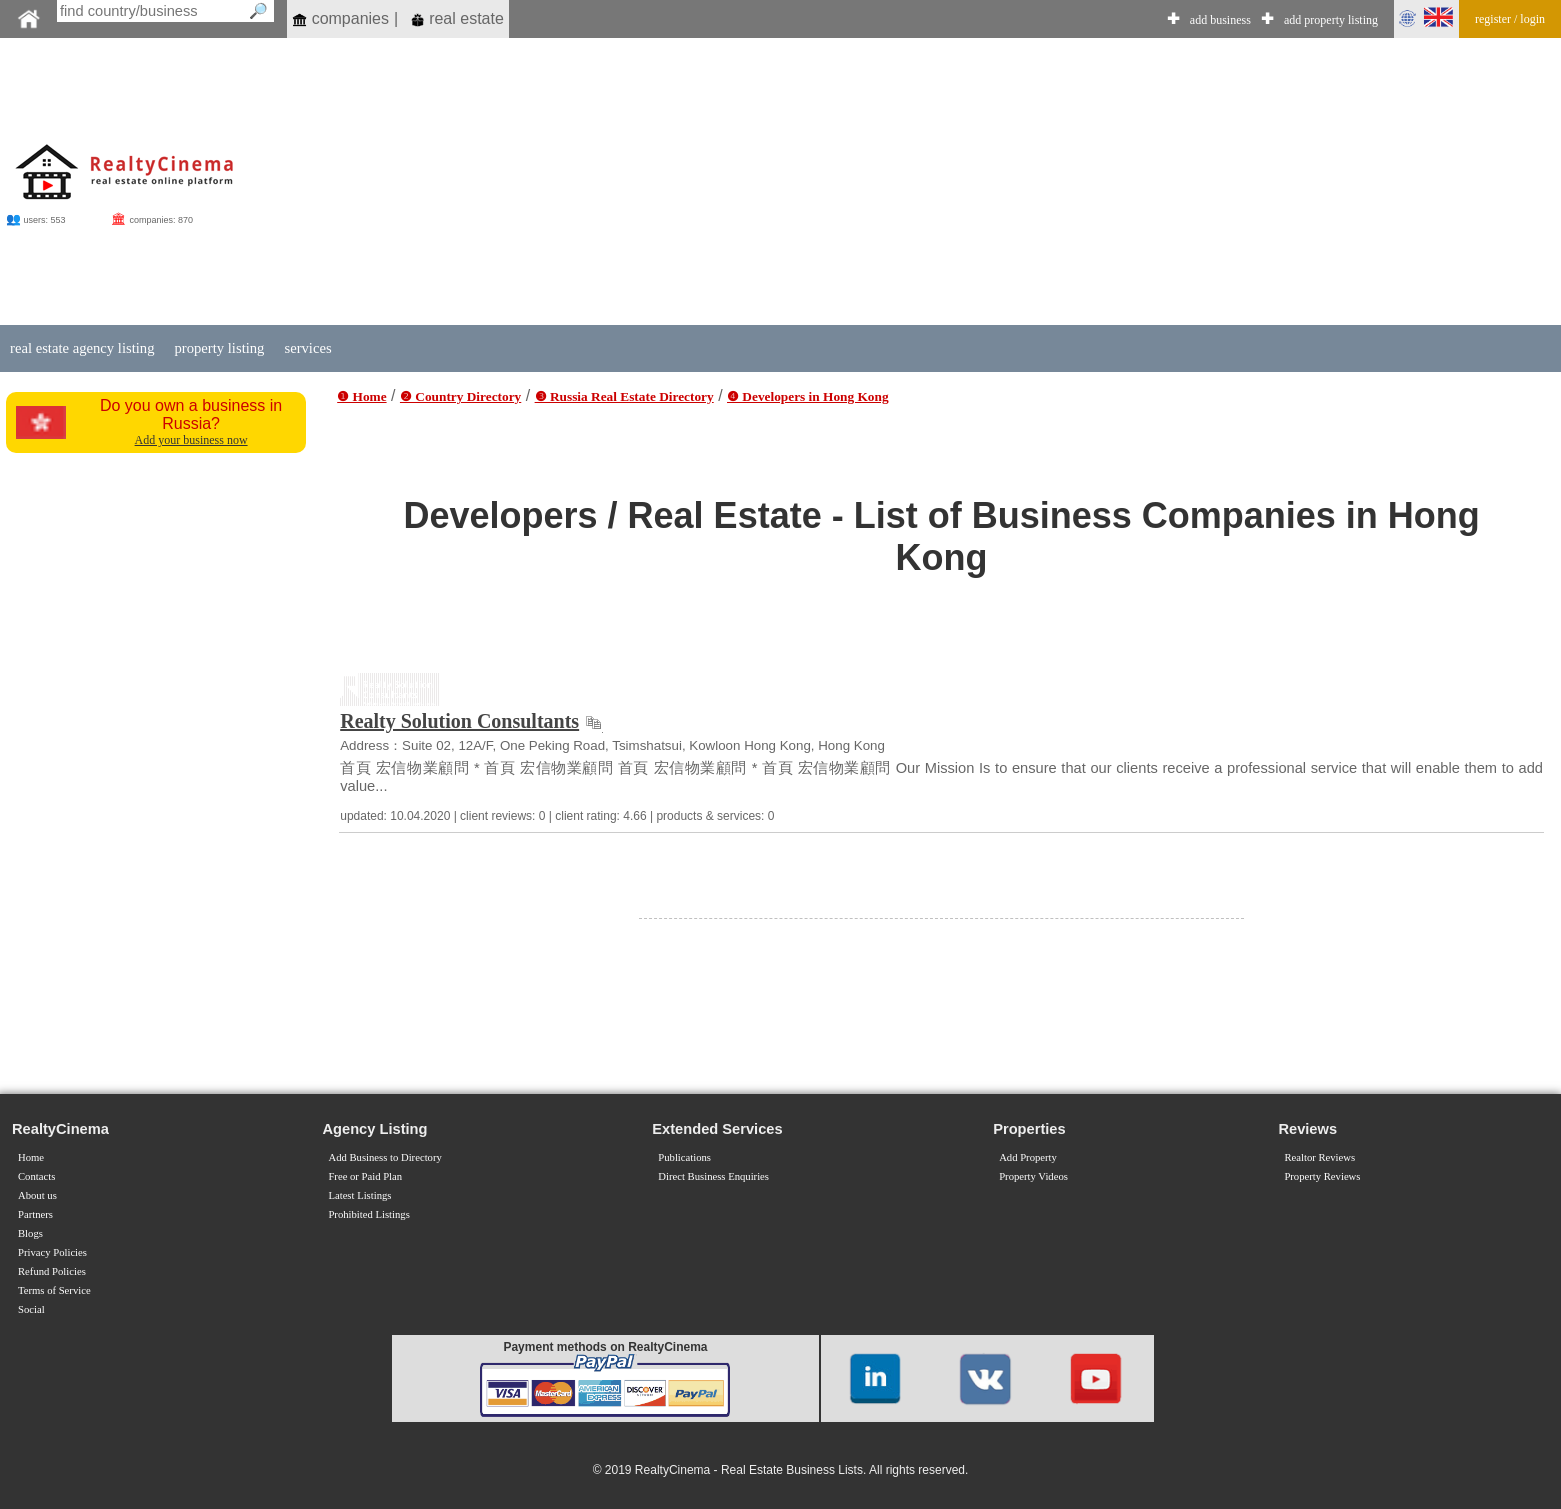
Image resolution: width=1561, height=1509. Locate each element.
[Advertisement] (882, 182)
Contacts (36, 1176)
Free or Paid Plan (365, 1176)
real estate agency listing (82, 348)
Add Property (1028, 1157)
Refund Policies (52, 1271)
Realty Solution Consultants (459, 721)
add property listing (1331, 20)
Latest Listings (359, 1195)
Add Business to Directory (384, 1157)
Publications (684, 1157)
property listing (219, 348)
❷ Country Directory (460, 396)
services (307, 348)
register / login (1510, 19)
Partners (35, 1214)
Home (31, 1157)
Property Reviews (1322, 1176)
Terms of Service (54, 1290)
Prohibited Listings (368, 1214)
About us (37, 1195)
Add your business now (191, 440)
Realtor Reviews (1319, 1157)
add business (1220, 20)
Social (31, 1309)
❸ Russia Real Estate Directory (624, 396)
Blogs (30, 1233)
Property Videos (1033, 1176)
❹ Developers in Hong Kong (808, 396)
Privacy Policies (52, 1252)
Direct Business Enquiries (713, 1176)
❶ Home (361, 396)
